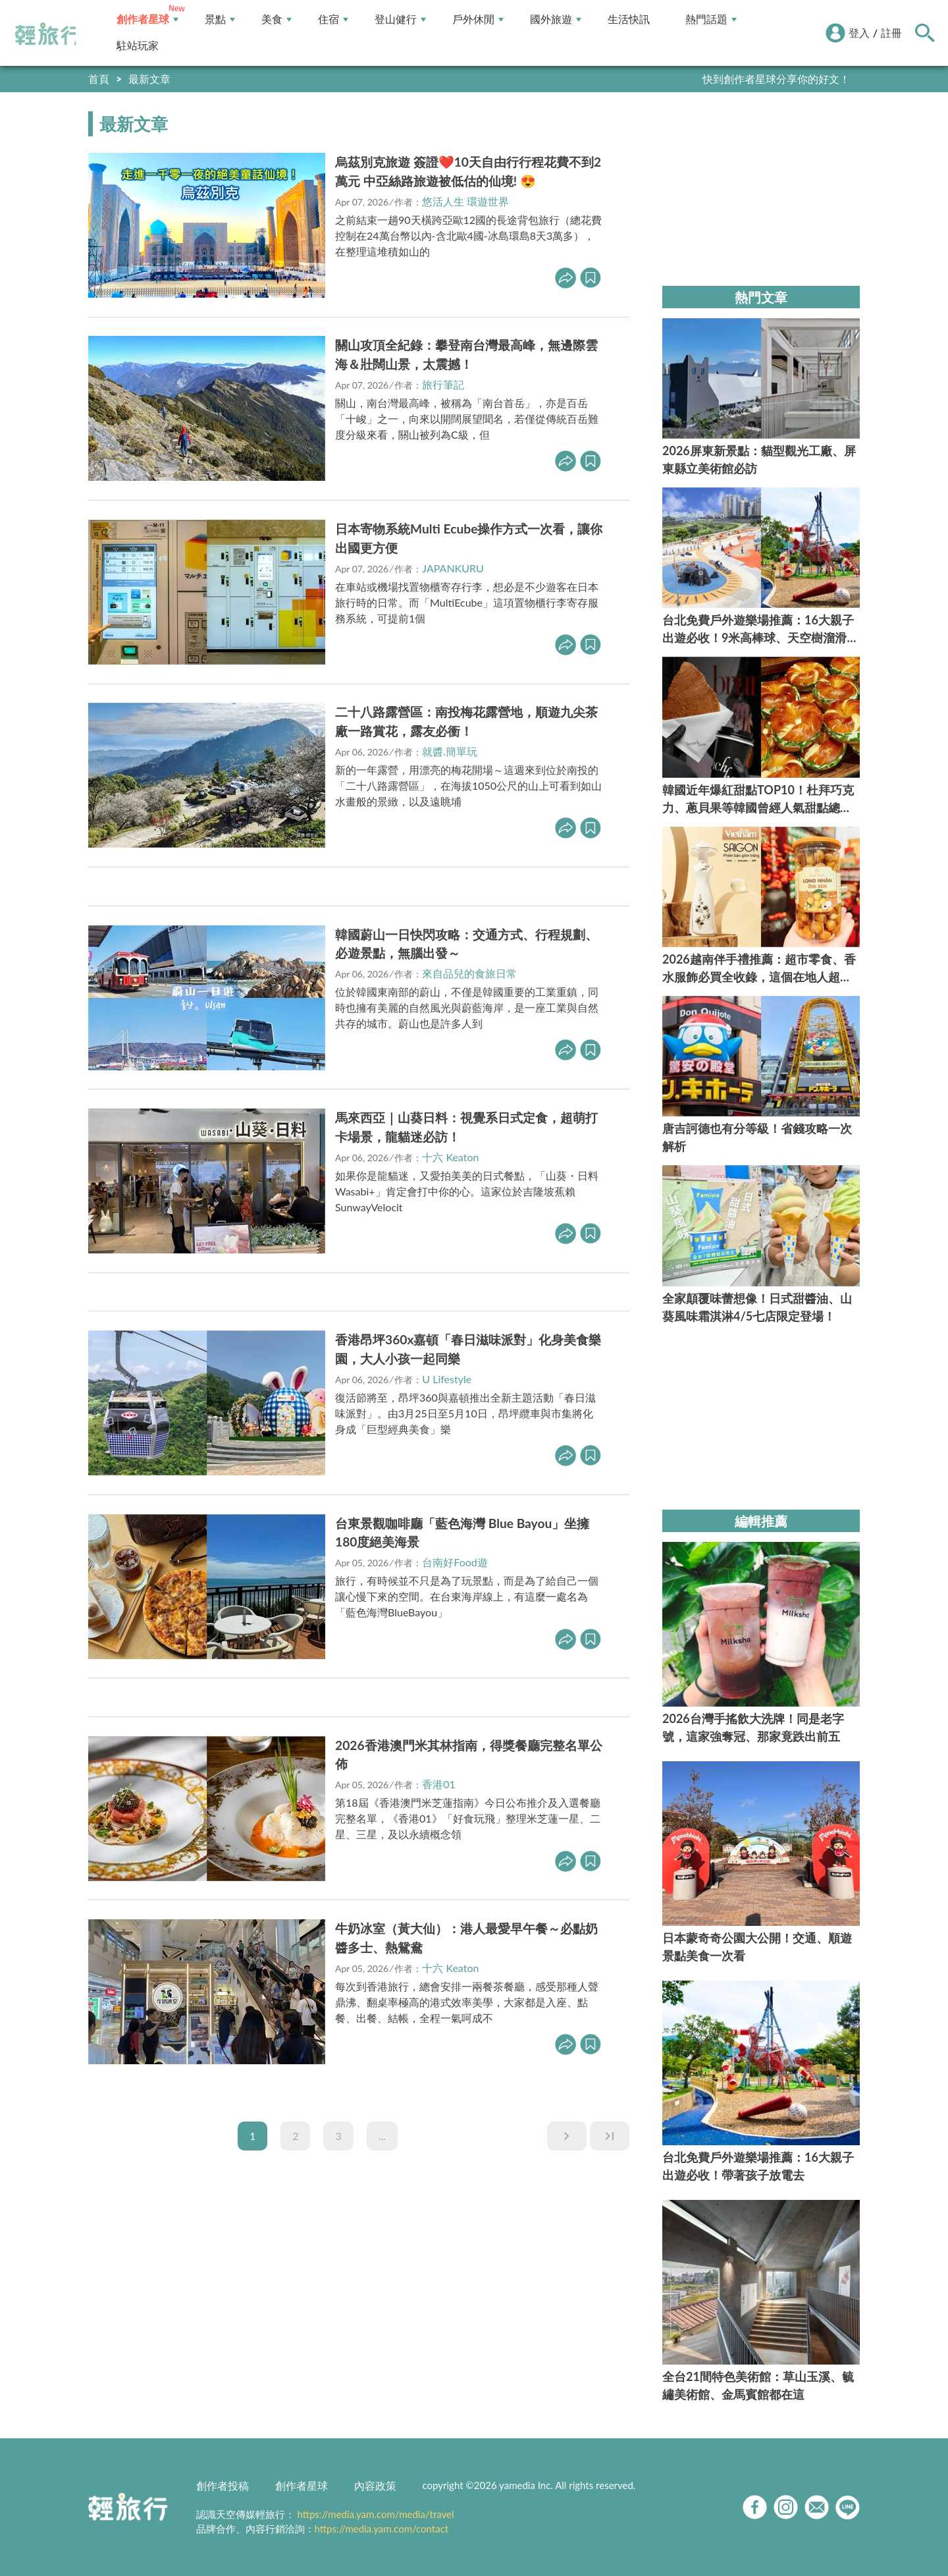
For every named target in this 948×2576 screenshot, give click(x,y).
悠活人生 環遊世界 (465, 201)
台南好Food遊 (454, 1562)
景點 (220, 19)
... (382, 2135)
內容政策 (375, 2485)
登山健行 (400, 19)
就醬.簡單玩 (449, 751)
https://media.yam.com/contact (382, 2529)
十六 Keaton (450, 1157)
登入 (859, 32)
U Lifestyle (446, 1379)
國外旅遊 (555, 19)
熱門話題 (711, 19)
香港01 (439, 1784)
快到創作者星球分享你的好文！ (776, 78)
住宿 (333, 19)
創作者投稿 (222, 2485)
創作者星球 (147, 19)
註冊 (891, 32)
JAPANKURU (452, 568)
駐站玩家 (138, 45)
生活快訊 (629, 19)
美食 (276, 19)
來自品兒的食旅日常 (469, 973)
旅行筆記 (443, 384)
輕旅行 (48, 34)
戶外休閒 (478, 19)
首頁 (98, 78)
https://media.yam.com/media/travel (375, 2514)
